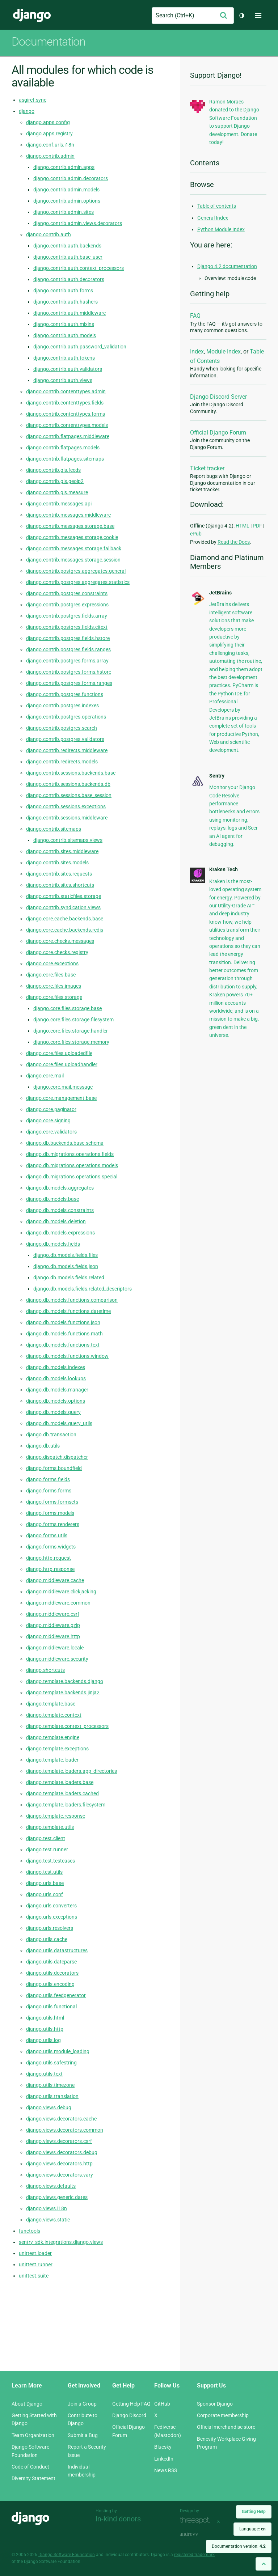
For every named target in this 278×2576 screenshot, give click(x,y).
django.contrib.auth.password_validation (79, 346)
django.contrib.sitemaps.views (67, 840)
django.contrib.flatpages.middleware (67, 436)
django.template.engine (52, 1737)
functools (29, 2231)
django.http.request (48, 1558)
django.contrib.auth (48, 234)
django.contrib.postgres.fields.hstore (68, 638)
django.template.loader (52, 1760)
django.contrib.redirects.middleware (67, 750)
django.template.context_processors (67, 1726)
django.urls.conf (44, 1894)
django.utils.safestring (51, 2063)
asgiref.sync (32, 100)
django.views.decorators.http (59, 2163)
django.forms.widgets (51, 1547)
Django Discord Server (218, 396)
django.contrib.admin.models (66, 189)
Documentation (48, 41)
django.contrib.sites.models (57, 862)
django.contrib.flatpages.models (63, 447)
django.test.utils (44, 1872)
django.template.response (55, 1816)
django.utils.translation (52, 2096)
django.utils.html (45, 2018)
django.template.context (53, 1715)
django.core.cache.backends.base (64, 918)
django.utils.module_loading (57, 2051)
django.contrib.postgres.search (61, 728)
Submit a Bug (83, 2435)
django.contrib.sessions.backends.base (70, 773)
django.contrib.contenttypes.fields (65, 403)
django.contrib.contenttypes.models (67, 425)
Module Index (223, 351)
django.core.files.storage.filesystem (73, 1019)
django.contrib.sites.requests (59, 874)
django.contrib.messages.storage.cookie (72, 537)
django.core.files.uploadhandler (61, 1064)
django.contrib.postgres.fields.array (66, 616)
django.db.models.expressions (60, 1233)
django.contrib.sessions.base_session (68, 795)
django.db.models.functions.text (63, 1345)
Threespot (197, 2521)
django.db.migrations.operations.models (72, 1165)
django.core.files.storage (54, 997)
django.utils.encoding (50, 1984)
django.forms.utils (46, 1535)
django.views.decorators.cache (61, 2119)
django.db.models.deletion (56, 1221)
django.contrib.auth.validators (67, 369)
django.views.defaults (51, 2186)
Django (32, 15)
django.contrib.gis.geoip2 (55, 481)
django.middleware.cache (55, 1580)
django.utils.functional (51, 2006)
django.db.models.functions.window (67, 1356)
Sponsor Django (215, 2404)
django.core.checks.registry (57, 952)
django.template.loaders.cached (62, 1793)
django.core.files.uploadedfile (59, 1053)
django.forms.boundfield (54, 1468)
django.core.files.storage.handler (70, 1031)
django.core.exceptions (52, 963)
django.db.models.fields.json (65, 1266)
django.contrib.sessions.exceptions (66, 806)
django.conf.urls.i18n (50, 145)
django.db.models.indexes (55, 1367)
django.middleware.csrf (52, 1614)
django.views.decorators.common (64, 2130)
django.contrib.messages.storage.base (70, 526)
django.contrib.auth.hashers (65, 302)
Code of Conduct (30, 2467)
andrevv (197, 2535)
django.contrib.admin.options (66, 201)
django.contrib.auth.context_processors (78, 268)
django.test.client (45, 1838)
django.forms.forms (48, 1491)
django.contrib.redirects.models (62, 761)
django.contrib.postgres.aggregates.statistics (78, 582)
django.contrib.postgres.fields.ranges (68, 649)
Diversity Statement (33, 2478)
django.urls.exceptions (51, 1917)
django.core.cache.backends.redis (64, 930)
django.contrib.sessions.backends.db (68, 784)
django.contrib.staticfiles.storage (63, 896)
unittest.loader (35, 2253)
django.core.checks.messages (60, 941)
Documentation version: (239, 2546)
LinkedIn (163, 2459)
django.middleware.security (57, 1659)
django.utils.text (44, 2074)
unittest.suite (34, 2276)
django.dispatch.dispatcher (57, 1457)
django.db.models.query (53, 1412)
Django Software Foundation (66, 2554)
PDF (257, 526)
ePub (196, 534)
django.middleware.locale (55, 1648)
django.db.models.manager (57, 1390)
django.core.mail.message (63, 1087)
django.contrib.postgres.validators (65, 739)
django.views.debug (48, 2107)
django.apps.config (48, 122)
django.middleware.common (58, 1603)
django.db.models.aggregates (60, 1188)
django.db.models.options (55, 1401)
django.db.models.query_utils (59, 1423)
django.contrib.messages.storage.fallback (73, 548)
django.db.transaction (51, 1434)
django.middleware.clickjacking (61, 1591)
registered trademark (194, 2554)
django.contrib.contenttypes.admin (66, 391)
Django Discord (129, 2415)
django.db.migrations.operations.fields (70, 1154)
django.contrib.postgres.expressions (67, 604)
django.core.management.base (61, 1098)
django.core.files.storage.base (67, 1008)
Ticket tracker (207, 468)
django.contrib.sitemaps (53, 829)
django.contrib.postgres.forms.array (67, 661)
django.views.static (48, 2220)
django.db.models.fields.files (65, 1255)
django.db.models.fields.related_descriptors (82, 1289)
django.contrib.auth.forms (63, 290)
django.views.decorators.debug (61, 2152)
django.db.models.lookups (56, 1378)
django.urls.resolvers (49, 1928)
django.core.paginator (51, 1109)
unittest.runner (35, 2264)
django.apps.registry (49, 133)
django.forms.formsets (52, 1502)
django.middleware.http (53, 1636)
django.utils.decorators (52, 1973)
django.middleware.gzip (53, 1625)
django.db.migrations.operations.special (71, 1176)
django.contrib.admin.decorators (70, 178)
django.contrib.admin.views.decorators (77, 223)
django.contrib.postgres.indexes (62, 705)
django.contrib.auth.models (64, 335)
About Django (27, 2404)
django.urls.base (45, 1883)
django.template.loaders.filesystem (65, 1805)
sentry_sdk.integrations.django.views (61, 2242)
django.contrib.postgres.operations (66, 717)
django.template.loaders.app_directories (71, 1771)
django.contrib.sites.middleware (62, 851)
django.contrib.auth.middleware (69, 313)
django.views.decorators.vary (59, 2175)
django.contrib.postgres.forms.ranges (69, 683)
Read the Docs (234, 542)
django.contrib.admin (50, 156)
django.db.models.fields (53, 1244)
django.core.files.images (53, 986)
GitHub (162, 2404)
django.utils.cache (46, 1939)
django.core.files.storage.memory (71, 1042)
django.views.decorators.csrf (59, 2141)
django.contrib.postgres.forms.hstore (68, 672)
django (26, 111)
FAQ (195, 315)
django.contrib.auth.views (62, 380)
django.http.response (50, 1569)
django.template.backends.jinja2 (63, 1692)
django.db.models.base (52, 1199)
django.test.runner (47, 1849)
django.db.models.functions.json (63, 1322)
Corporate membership (223, 2415)
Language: (252, 2528)
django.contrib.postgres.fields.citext (67, 627)
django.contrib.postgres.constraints (67, 593)
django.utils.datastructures (57, 1950)
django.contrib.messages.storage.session (73, 560)
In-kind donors (118, 2518)
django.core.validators (51, 1132)
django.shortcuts (45, 1670)
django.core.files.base (51, 975)
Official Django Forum (218, 432)
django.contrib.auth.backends (67, 246)
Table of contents (216, 206)
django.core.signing (48, 1120)
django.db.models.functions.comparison (72, 1300)
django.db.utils (43, 1446)
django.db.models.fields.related (68, 1277)
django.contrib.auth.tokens (64, 358)
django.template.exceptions (57, 1748)
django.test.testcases (50, 1861)
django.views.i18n (46, 2208)
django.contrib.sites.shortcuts (60, 885)
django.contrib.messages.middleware (68, 515)
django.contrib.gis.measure (57, 492)
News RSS (165, 2470)
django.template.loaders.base (59, 1782)
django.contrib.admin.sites (63, 212)
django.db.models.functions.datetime (68, 1311)
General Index (212, 218)
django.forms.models (50, 1513)
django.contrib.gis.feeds (53, 470)
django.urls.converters (51, 1905)
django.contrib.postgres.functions (64, 694)
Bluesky (163, 2447)
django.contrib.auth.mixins (63, 324)
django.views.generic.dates (57, 2197)
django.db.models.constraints (60, 1210)
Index (197, 351)
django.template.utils (50, 1827)
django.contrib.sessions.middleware (67, 818)
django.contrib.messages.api (59, 504)
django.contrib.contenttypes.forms (65, 414)
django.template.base (50, 1704)
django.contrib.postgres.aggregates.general (76, 571)
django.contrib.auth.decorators (68, 279)
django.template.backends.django (64, 1681)
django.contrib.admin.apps (63, 167)
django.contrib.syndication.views (63, 907)
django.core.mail (45, 1076)
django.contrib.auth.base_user (67, 257)
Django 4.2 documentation (227, 266)
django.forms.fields (48, 1479)
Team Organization (33, 2435)
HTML (242, 526)
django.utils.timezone (50, 2085)
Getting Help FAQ (131, 2404)
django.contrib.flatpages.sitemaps (65, 459)
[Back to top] (263, 2564)
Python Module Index (221, 229)
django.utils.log (43, 2040)
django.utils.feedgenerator (56, 1995)
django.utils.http (44, 2029)
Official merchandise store (226, 2427)
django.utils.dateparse (51, 1962)
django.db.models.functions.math (64, 1333)
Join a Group (82, 2404)
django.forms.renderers (52, 1524)
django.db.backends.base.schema (65, 1143)
